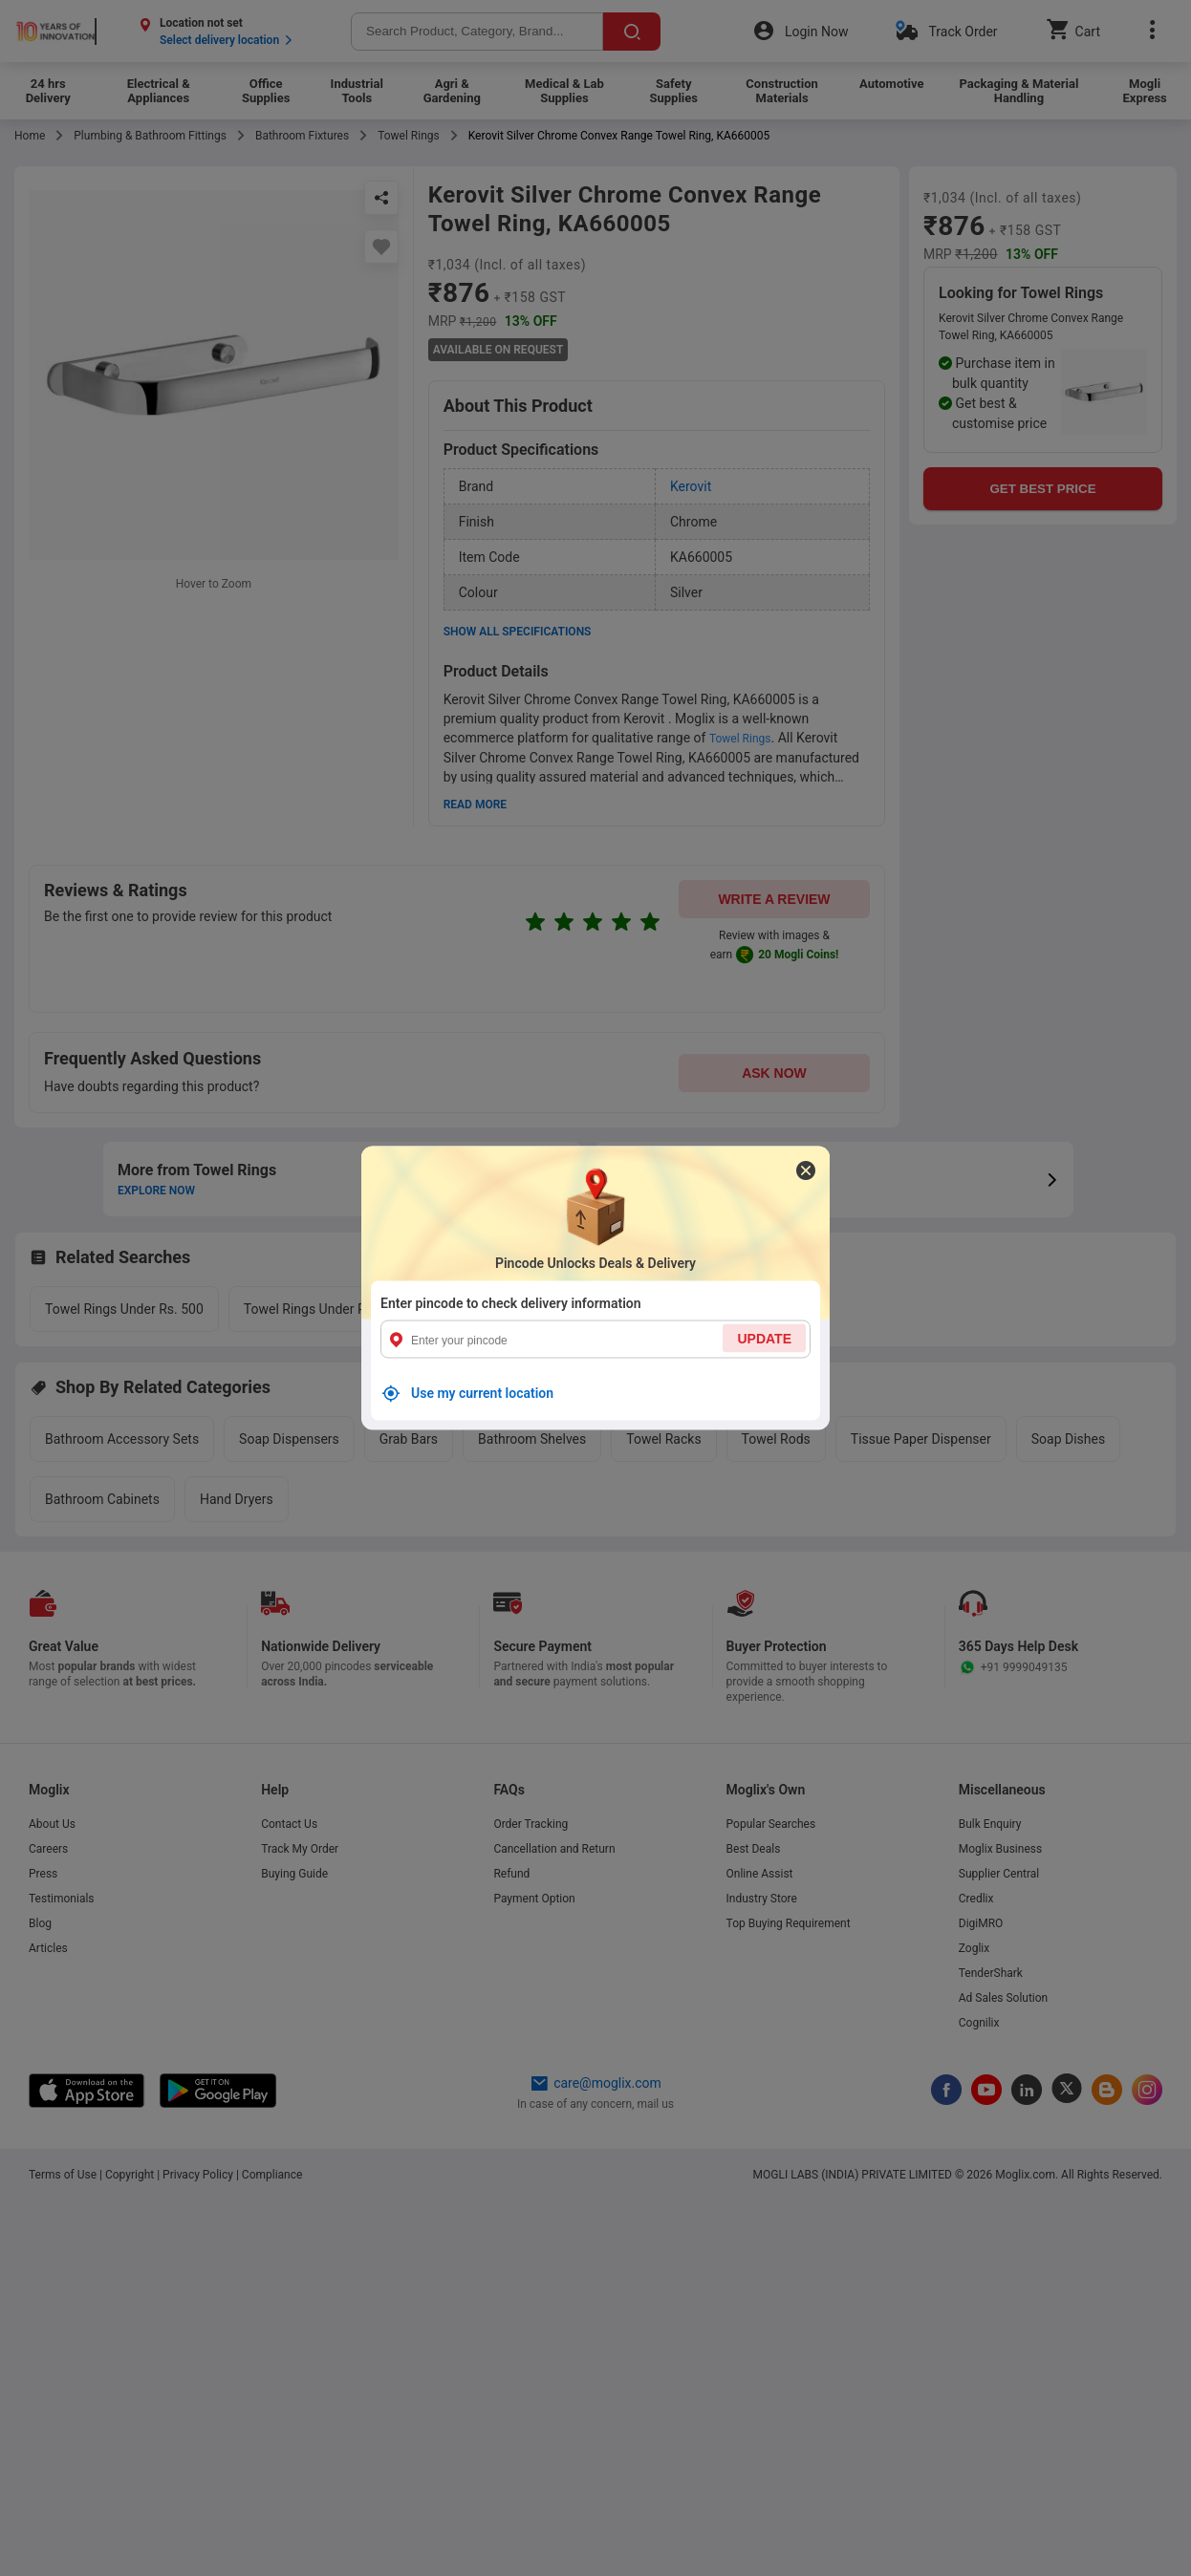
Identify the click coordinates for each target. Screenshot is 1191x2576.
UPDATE (764, 1338)
